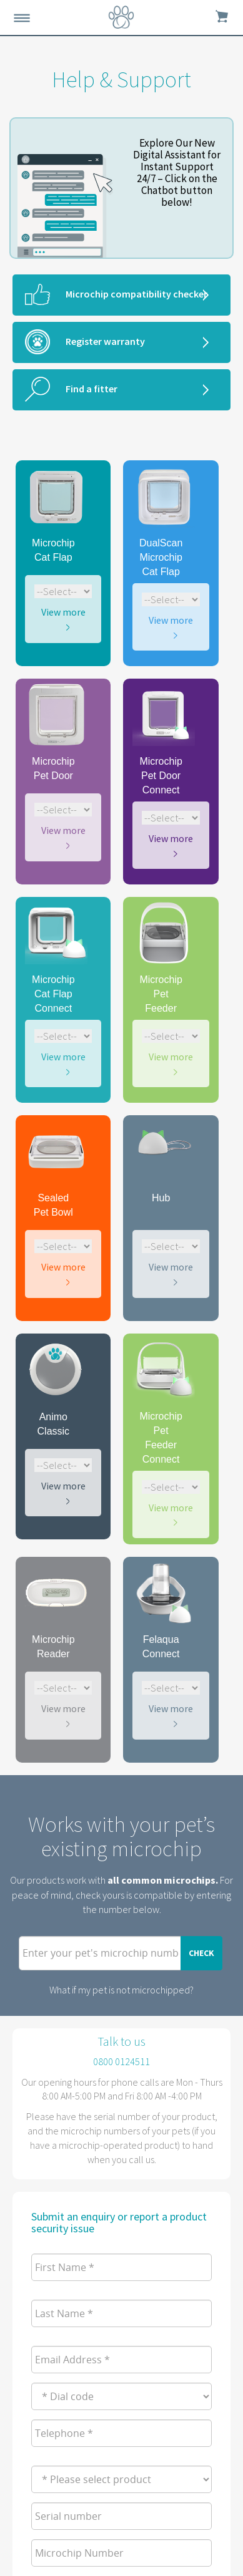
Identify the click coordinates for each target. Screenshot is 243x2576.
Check (201, 1953)
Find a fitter (91, 388)
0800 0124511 (121, 2061)
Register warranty (105, 341)
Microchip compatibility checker (136, 294)
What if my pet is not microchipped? (121, 1989)
